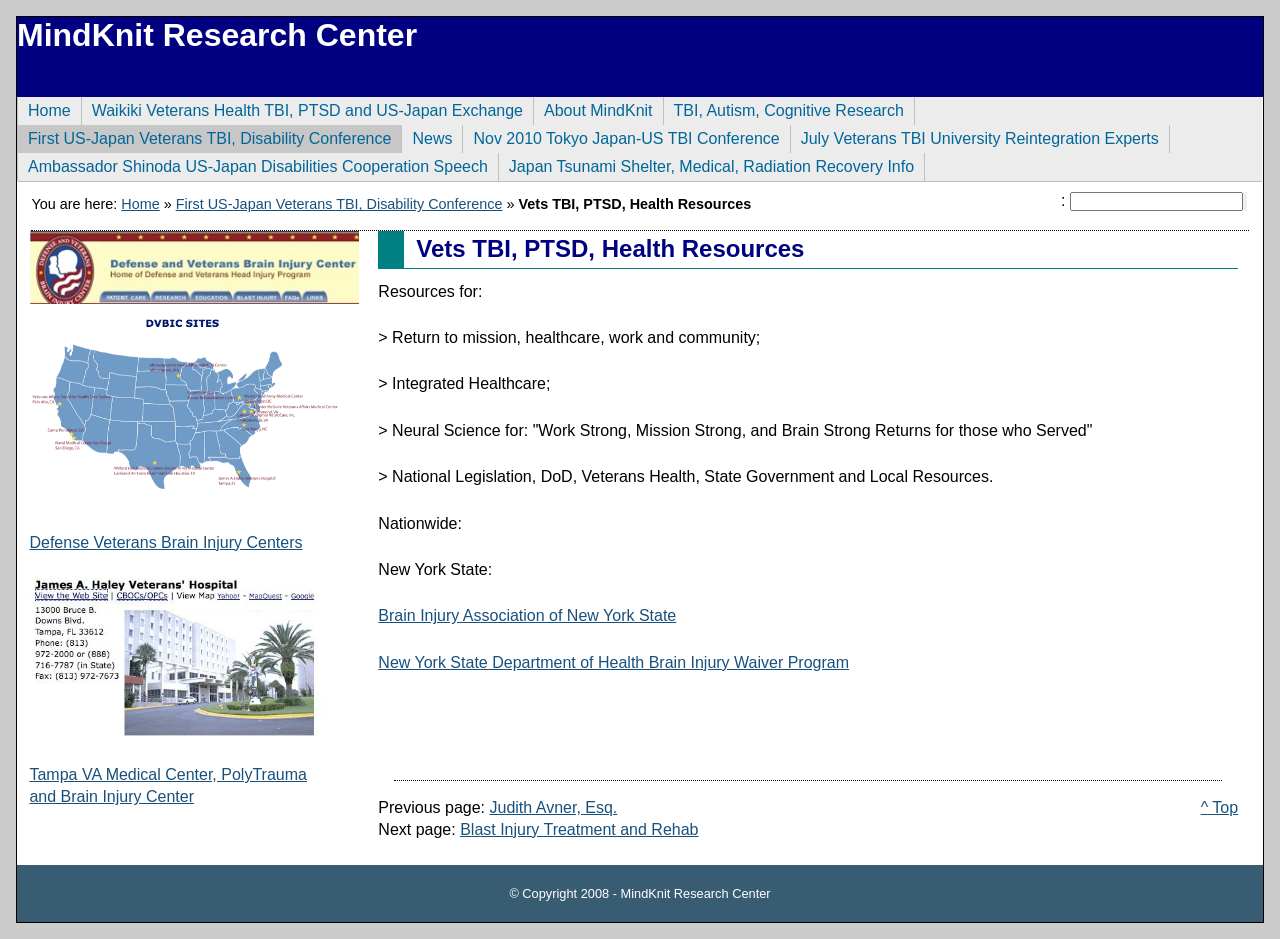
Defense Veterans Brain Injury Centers (165, 542)
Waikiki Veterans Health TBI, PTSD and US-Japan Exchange (302, 108)
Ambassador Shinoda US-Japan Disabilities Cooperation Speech (252, 164)
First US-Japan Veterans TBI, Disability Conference (204, 136)
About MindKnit (593, 108)
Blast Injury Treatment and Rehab (579, 829)
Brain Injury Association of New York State (527, 615)
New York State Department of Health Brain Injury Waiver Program (613, 662)
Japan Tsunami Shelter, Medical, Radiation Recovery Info (706, 164)
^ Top (1219, 807)
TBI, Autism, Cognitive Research (783, 108)
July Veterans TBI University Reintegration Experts (974, 136)
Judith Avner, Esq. (554, 807)
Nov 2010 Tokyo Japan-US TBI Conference (620, 136)
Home (44, 108)
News (426, 136)
